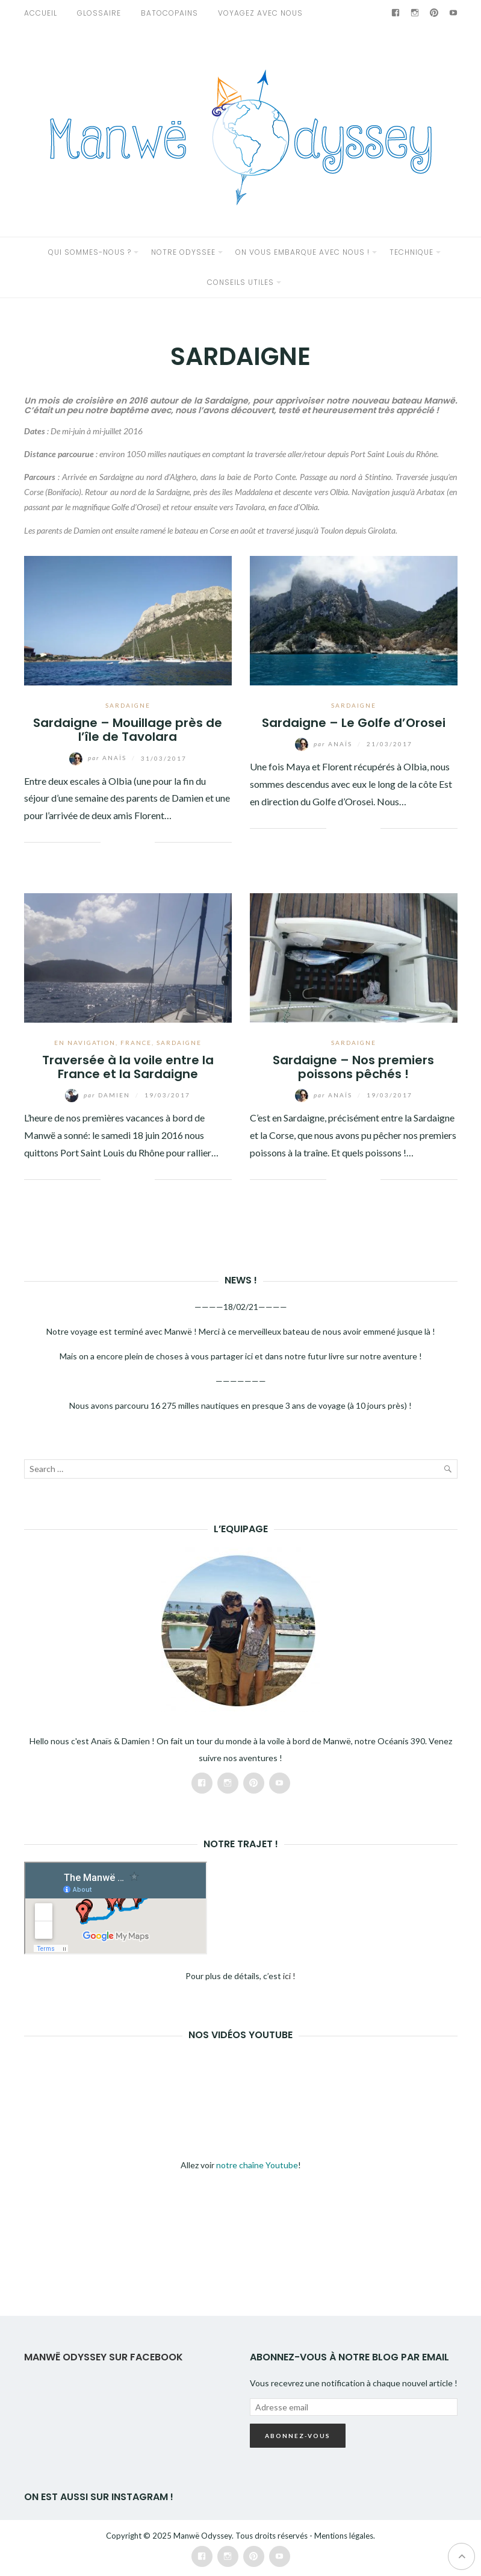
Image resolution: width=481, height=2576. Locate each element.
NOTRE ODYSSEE (183, 252)
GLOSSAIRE (99, 13)
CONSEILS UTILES (240, 282)
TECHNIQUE (411, 252)
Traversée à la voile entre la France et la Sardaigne (128, 1067)
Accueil (40, 13)
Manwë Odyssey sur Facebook (103, 2357)
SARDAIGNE (128, 705)
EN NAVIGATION (85, 1042)
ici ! (289, 1976)
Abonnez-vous (297, 2435)
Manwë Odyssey (202, 2535)
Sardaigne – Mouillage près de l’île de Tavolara (127, 729)
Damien (98, 1095)
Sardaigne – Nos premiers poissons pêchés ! (353, 1067)
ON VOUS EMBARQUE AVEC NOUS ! (302, 252)
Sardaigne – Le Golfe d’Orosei (353, 722)
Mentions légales (343, 2535)
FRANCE (136, 1042)
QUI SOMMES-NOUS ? (89, 252)
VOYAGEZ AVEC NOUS (260, 13)
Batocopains (169, 13)
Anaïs (99, 757)
